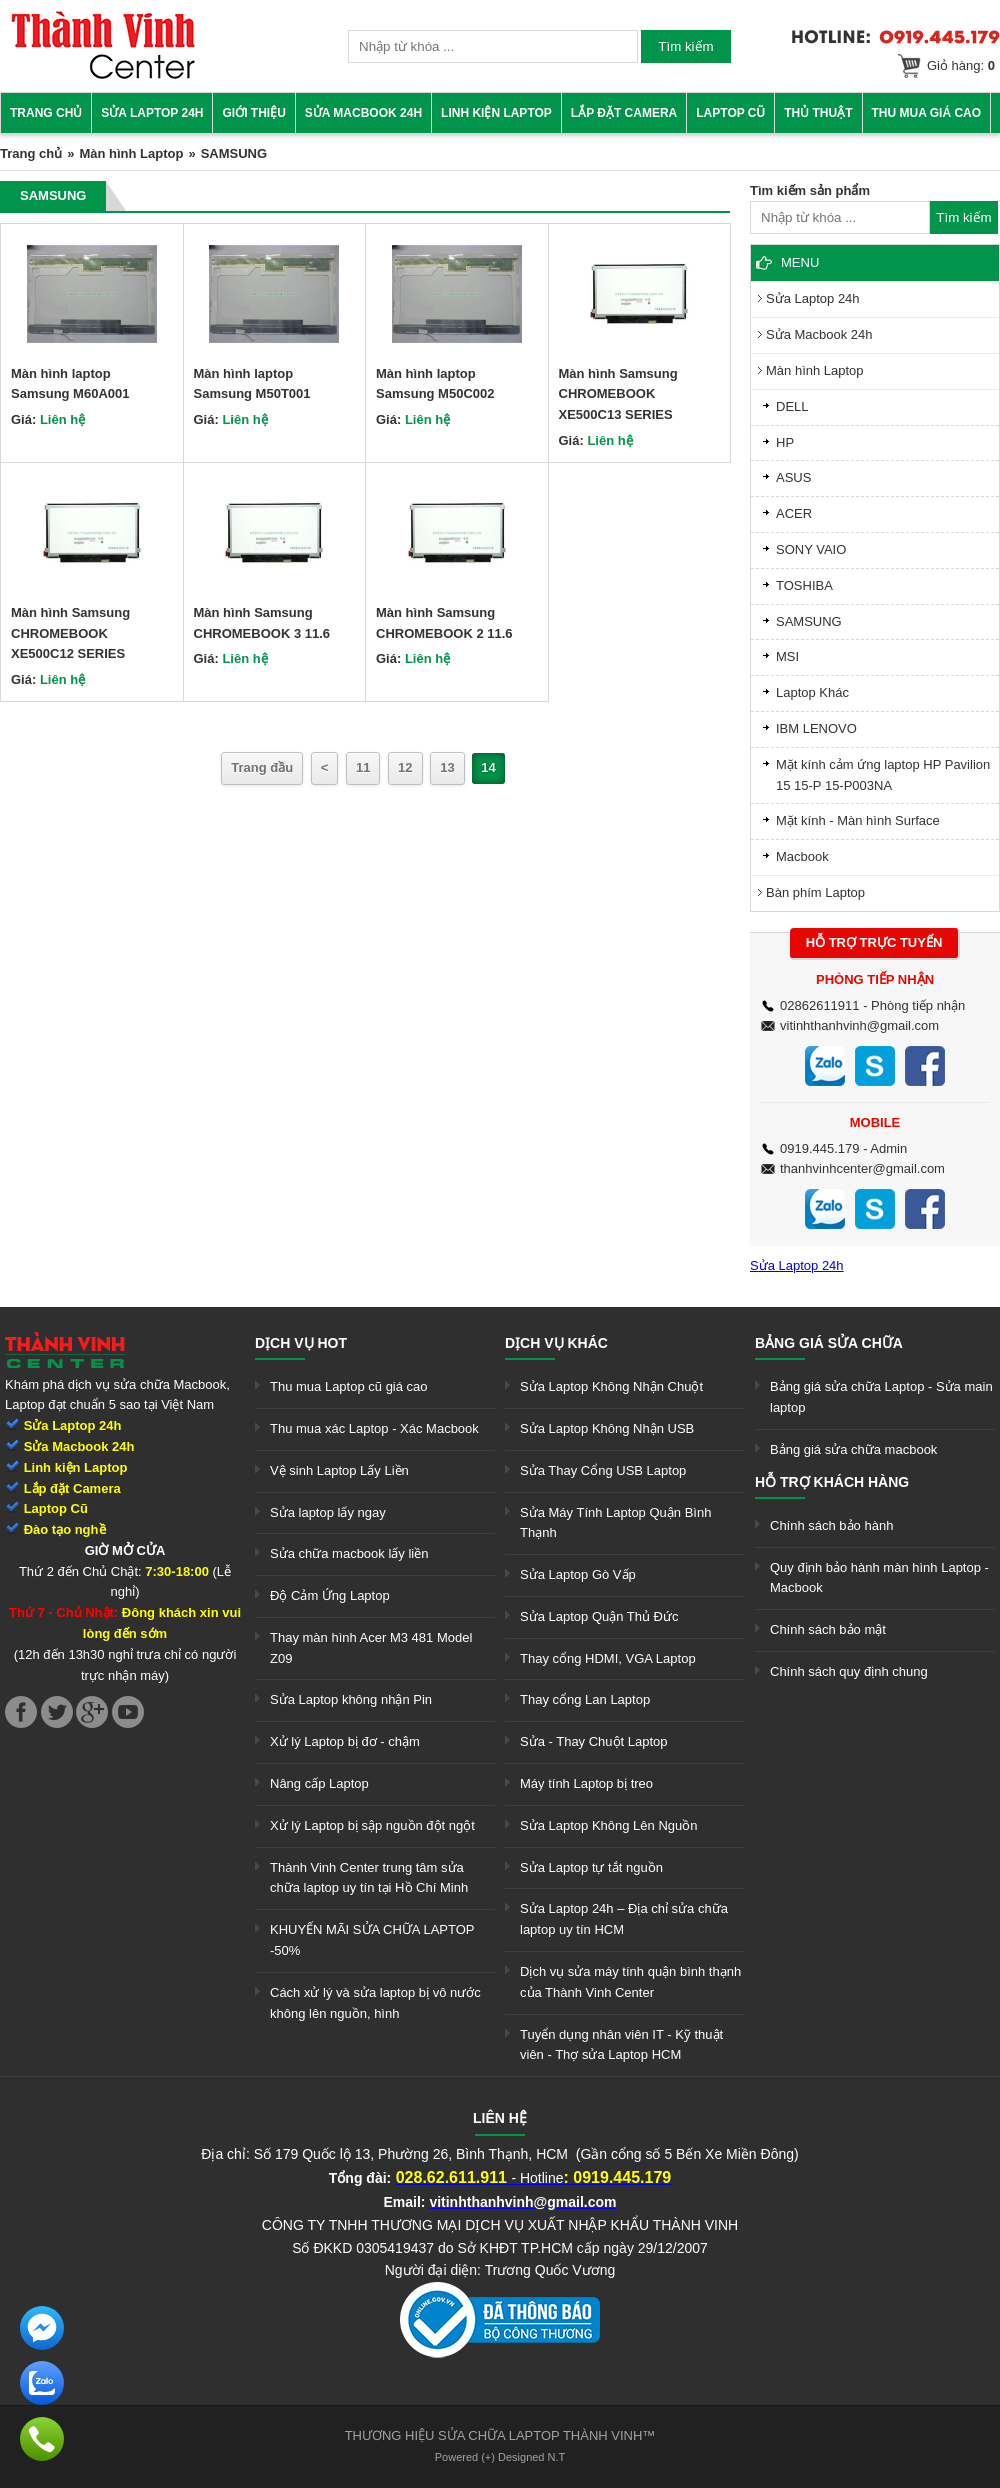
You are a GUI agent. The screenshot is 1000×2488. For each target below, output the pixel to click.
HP (785, 442)
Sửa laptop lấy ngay (328, 1512)
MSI (787, 656)
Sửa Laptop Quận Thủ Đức (599, 1616)
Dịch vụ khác (556, 1343)
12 (405, 767)
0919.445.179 (820, 1148)
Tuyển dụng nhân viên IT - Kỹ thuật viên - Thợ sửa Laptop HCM (621, 2045)
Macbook (802, 856)
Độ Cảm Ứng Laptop (330, 1595)
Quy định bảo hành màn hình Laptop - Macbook (879, 1578)
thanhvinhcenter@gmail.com (862, 1168)
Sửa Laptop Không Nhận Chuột (611, 1386)
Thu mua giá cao (927, 113)
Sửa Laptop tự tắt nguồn (591, 1867)
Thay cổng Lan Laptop (585, 1699)
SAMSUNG (809, 621)
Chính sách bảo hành (831, 1525)
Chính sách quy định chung (849, 1671)
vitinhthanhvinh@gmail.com (859, 1025)
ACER (794, 513)
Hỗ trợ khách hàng (832, 1482)
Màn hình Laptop (131, 153)
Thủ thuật (818, 113)
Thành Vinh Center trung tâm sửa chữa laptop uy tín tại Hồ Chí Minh (369, 1878)
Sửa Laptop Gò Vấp (578, 1574)
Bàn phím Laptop (815, 892)
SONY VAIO (811, 549)
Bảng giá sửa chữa (829, 1343)
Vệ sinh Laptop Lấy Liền (339, 1470)
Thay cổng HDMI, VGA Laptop (608, 1658)
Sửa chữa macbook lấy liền (349, 1553)
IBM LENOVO (816, 728)
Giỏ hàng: (961, 65)
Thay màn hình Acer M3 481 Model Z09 (371, 1648)
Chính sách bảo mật (828, 1629)
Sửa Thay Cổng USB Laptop (603, 1470)
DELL (792, 406)
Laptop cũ (730, 113)
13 (447, 767)
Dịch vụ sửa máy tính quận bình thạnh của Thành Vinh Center (630, 1982)
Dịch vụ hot (301, 1343)
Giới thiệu (253, 113)
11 (363, 767)
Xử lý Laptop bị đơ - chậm (345, 1741)
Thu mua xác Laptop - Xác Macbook (374, 1428)
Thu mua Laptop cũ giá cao (349, 1386)
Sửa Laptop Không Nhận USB (607, 1428)
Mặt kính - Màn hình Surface (858, 820)
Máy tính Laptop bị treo (586, 1783)
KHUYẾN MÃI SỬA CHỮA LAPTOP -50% (372, 1940)
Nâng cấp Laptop (319, 1783)
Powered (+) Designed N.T (500, 2457)
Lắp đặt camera (624, 113)
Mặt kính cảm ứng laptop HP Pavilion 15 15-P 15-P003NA (883, 775)
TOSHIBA (804, 585)
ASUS (793, 477)
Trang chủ (46, 113)
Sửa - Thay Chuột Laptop (594, 1741)
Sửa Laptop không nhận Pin (351, 1699)
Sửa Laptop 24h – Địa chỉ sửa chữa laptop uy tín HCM (624, 1919)
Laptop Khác (812, 692)
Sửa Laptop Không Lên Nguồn (608, 1825)
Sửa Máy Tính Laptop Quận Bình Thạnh (615, 1523)
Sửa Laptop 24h (152, 113)
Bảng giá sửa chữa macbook (853, 1449)
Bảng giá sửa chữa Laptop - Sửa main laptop (881, 1397)
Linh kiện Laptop (496, 113)
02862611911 (820, 1005)
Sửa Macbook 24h (363, 113)
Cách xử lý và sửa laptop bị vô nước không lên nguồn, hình (375, 2003)
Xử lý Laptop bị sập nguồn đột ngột (372, 1825)
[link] (103, 75)
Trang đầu (262, 767)
